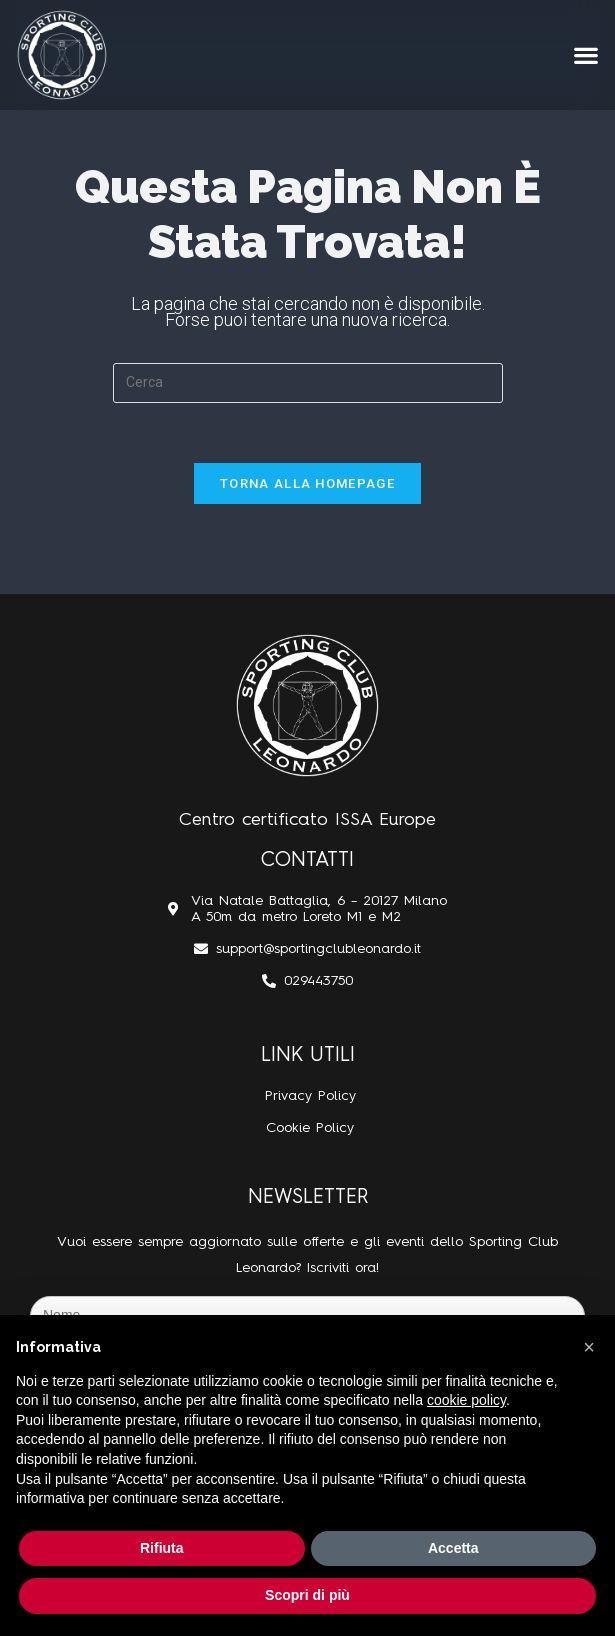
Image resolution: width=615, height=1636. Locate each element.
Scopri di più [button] (307, 1595)
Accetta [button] (453, 1548)
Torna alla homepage (307, 483)
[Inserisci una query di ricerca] (308, 383)
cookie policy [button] (466, 1400)
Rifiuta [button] (162, 1548)
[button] (585, 55)
